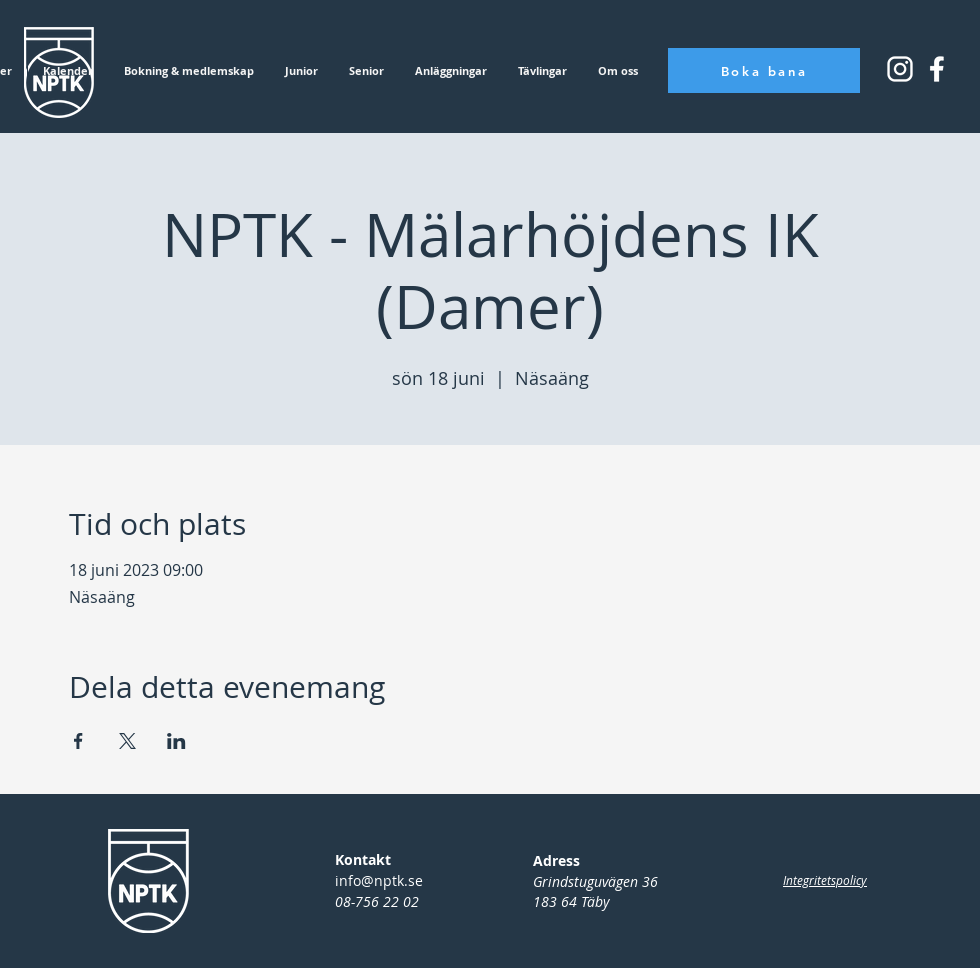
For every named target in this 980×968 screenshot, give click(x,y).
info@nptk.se (379, 880)
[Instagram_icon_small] (900, 69)
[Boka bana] (764, 70)
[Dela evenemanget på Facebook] (78, 741)
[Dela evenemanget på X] (127, 741)
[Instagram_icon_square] (937, 69)
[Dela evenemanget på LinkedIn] (176, 741)
